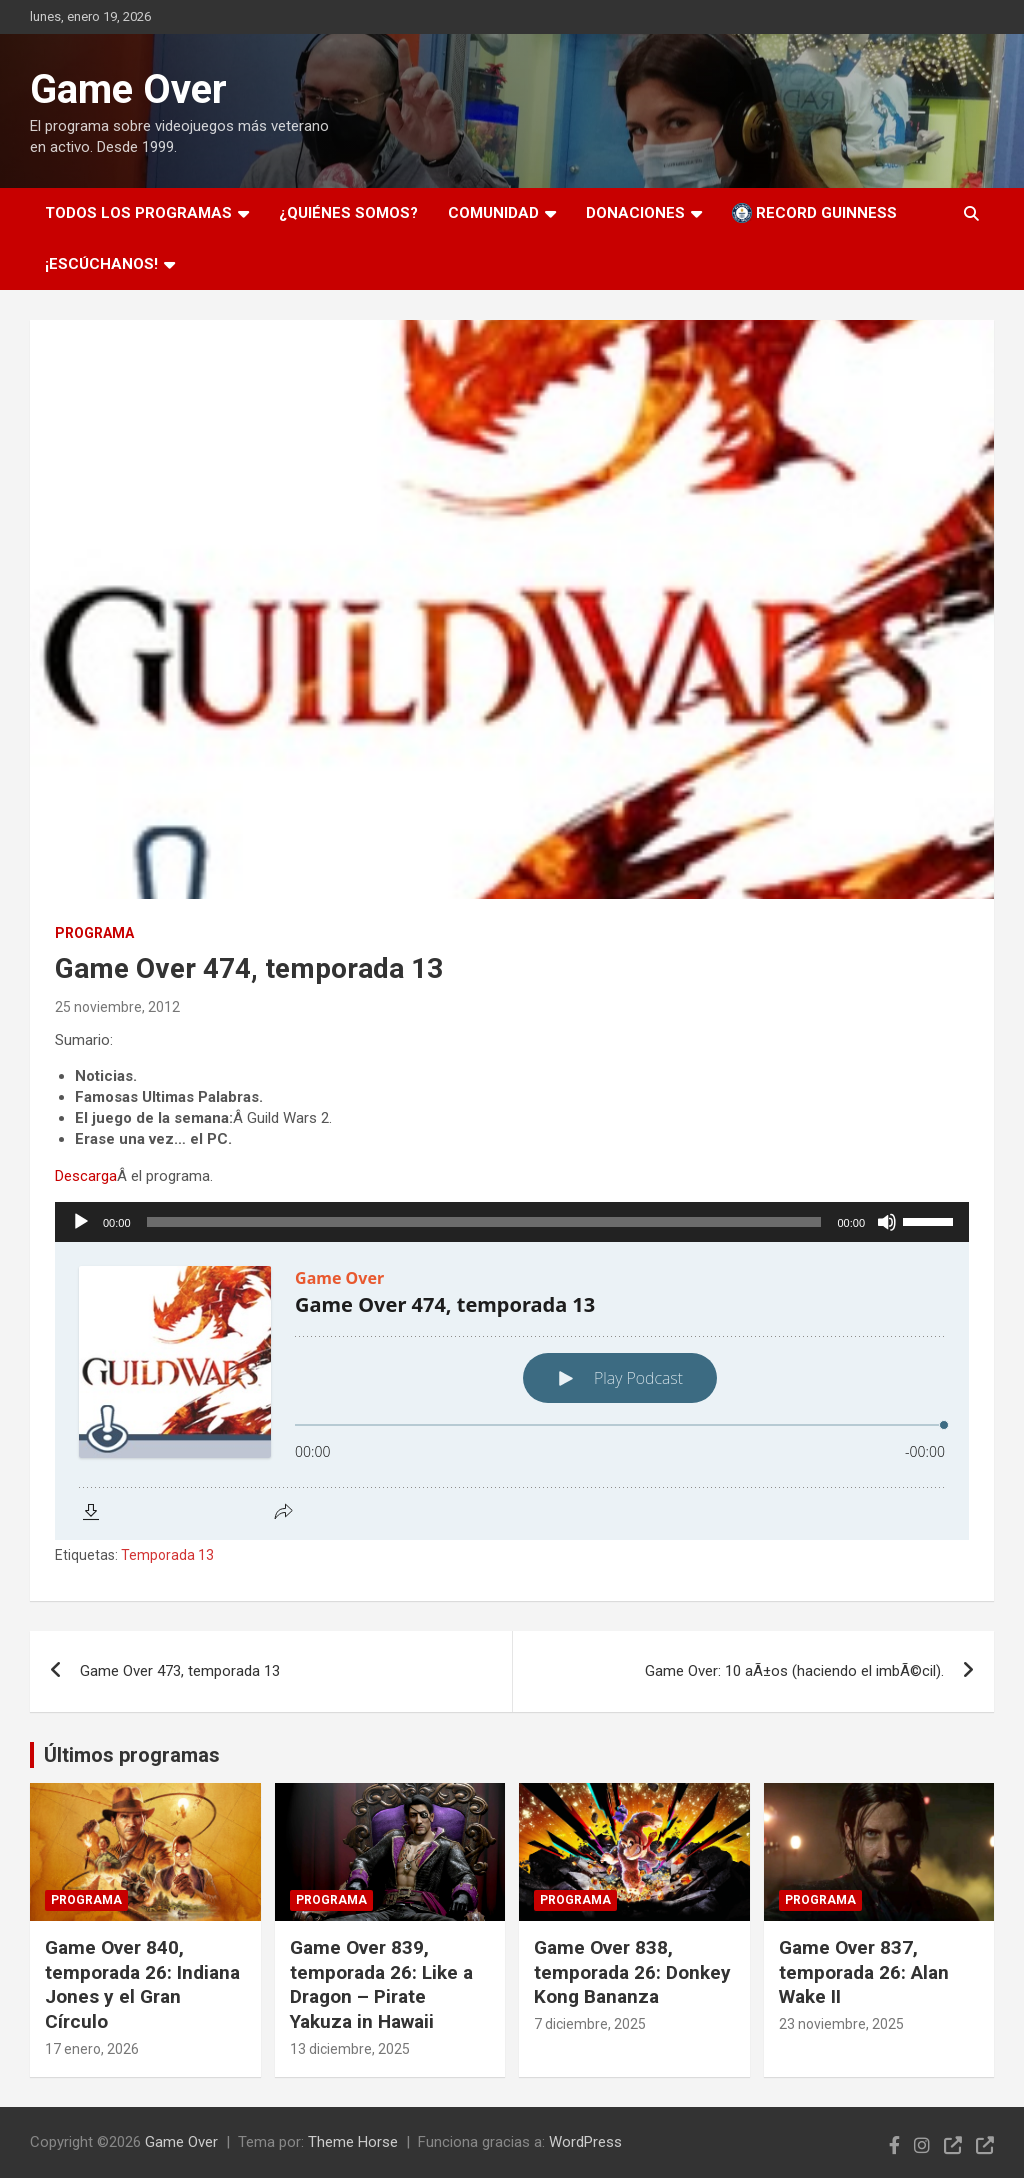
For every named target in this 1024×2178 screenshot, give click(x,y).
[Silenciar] (887, 1222)
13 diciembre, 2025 (350, 2049)
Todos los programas (138, 213)
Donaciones (635, 213)
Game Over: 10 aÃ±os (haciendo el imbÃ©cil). (794, 1671)
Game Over (128, 89)
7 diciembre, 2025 (590, 2024)
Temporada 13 (167, 1555)
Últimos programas (132, 1755)
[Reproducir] (81, 1222)
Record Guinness (814, 213)
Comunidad (493, 213)
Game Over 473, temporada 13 (180, 1671)
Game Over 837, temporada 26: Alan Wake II (864, 1972)
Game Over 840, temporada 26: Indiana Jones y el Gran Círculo (142, 1984)
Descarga (86, 1176)
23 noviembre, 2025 (841, 2024)
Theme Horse (353, 2142)
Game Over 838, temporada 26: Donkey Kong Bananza (632, 1972)
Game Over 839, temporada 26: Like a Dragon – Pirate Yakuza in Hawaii (381, 1984)
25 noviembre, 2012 (117, 1007)
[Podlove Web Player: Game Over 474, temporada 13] (512, 1391)
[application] (512, 1222)
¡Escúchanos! (101, 264)
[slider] (484, 1222)
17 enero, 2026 (92, 2049)
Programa (94, 933)
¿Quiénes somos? (348, 213)
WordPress (585, 2142)
